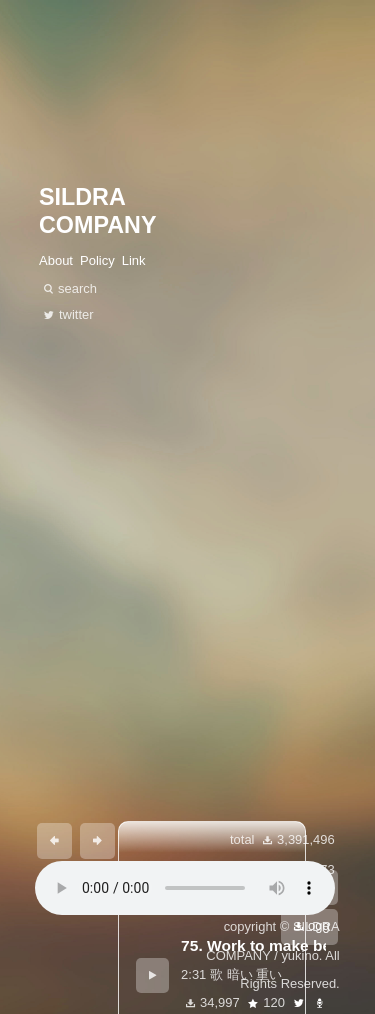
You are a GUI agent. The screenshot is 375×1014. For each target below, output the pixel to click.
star (253, 1003)
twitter (299, 1003)
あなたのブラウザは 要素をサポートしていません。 (185, 888)
